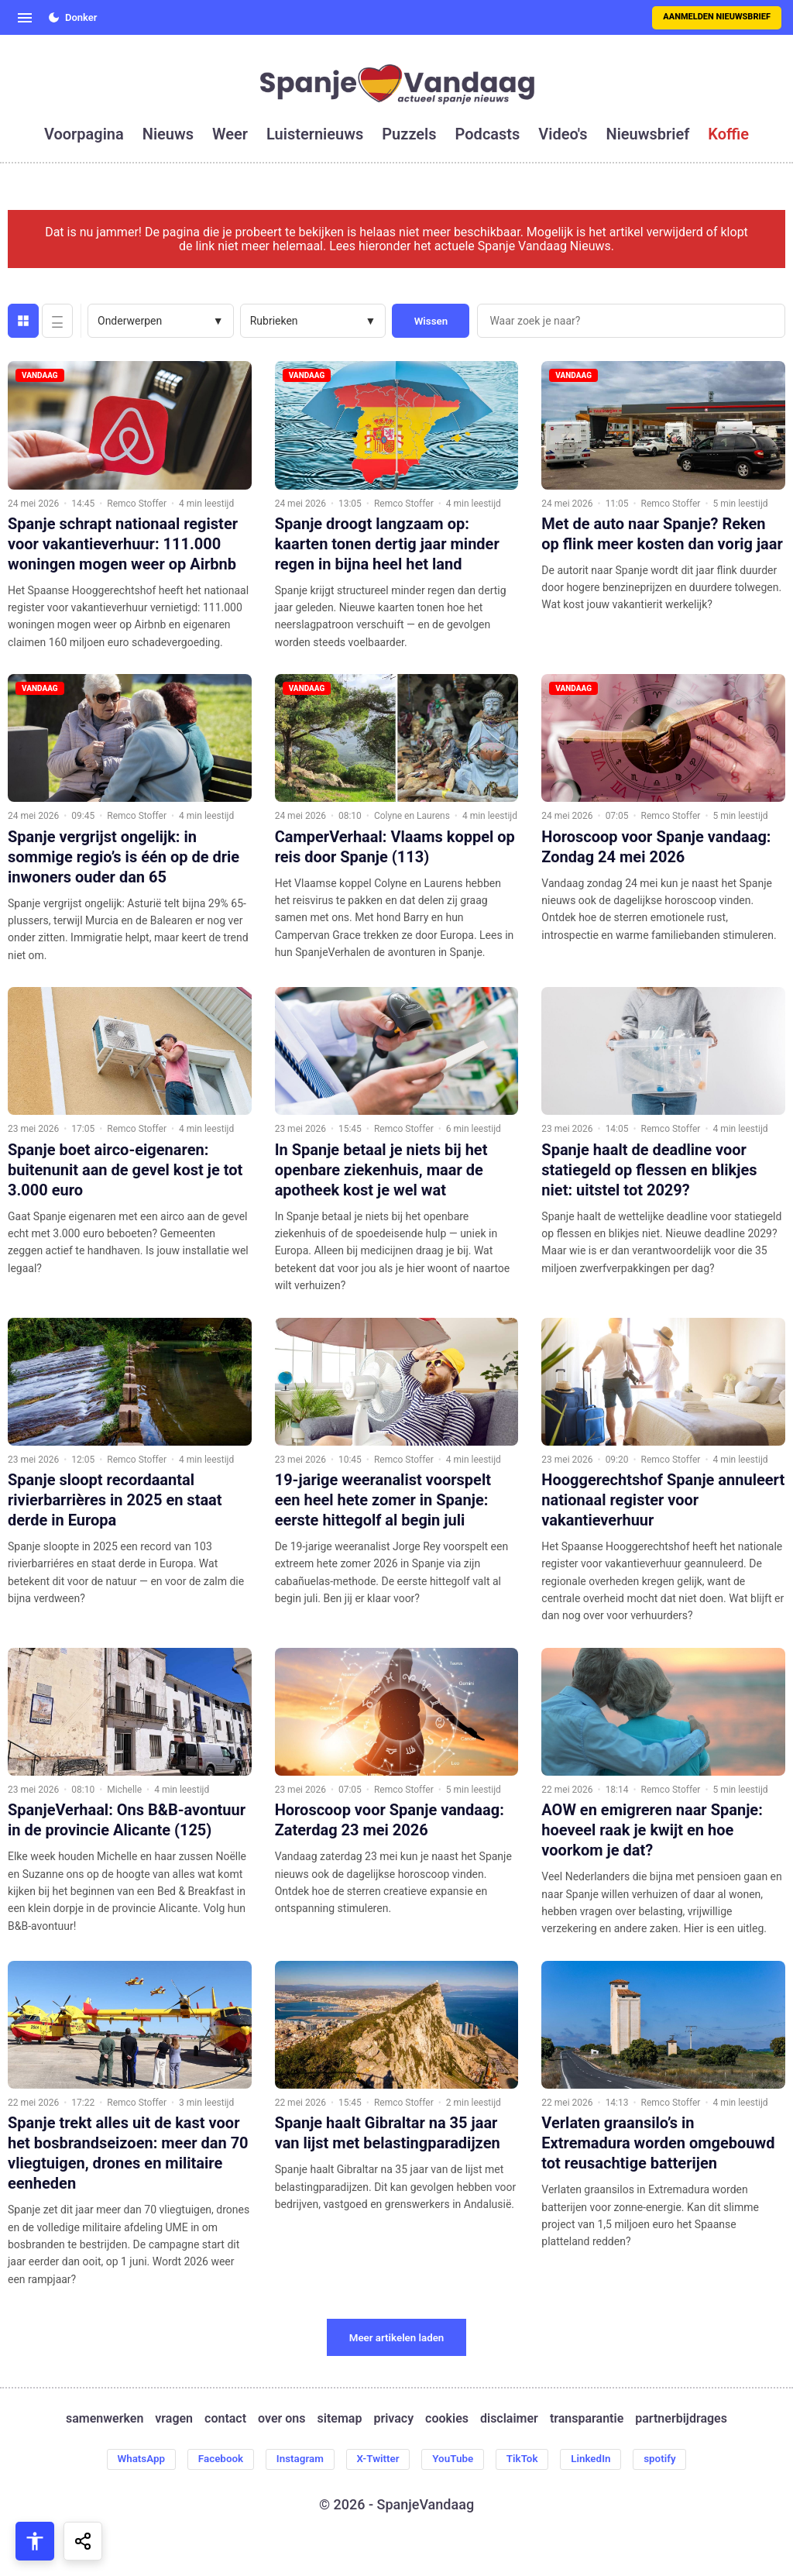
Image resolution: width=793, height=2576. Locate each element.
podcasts (487, 134)
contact (225, 2419)
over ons (281, 2419)
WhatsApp (128, 2460)
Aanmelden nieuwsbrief (717, 17)
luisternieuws (314, 134)
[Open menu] (25, 18)
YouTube (455, 2460)
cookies (447, 2419)
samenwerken (104, 2419)
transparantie (586, 2419)
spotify (672, 2460)
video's (562, 134)
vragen (174, 2419)
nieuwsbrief (648, 134)
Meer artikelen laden (397, 2338)
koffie (728, 134)
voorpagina (84, 134)
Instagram (295, 2460)
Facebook (211, 2460)
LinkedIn (600, 2460)
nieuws (168, 134)
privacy (393, 2419)
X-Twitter (377, 2460)
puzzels (409, 134)
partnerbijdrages (681, 2419)
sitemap (340, 2419)
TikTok (528, 2460)
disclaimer (509, 2419)
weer (230, 134)
